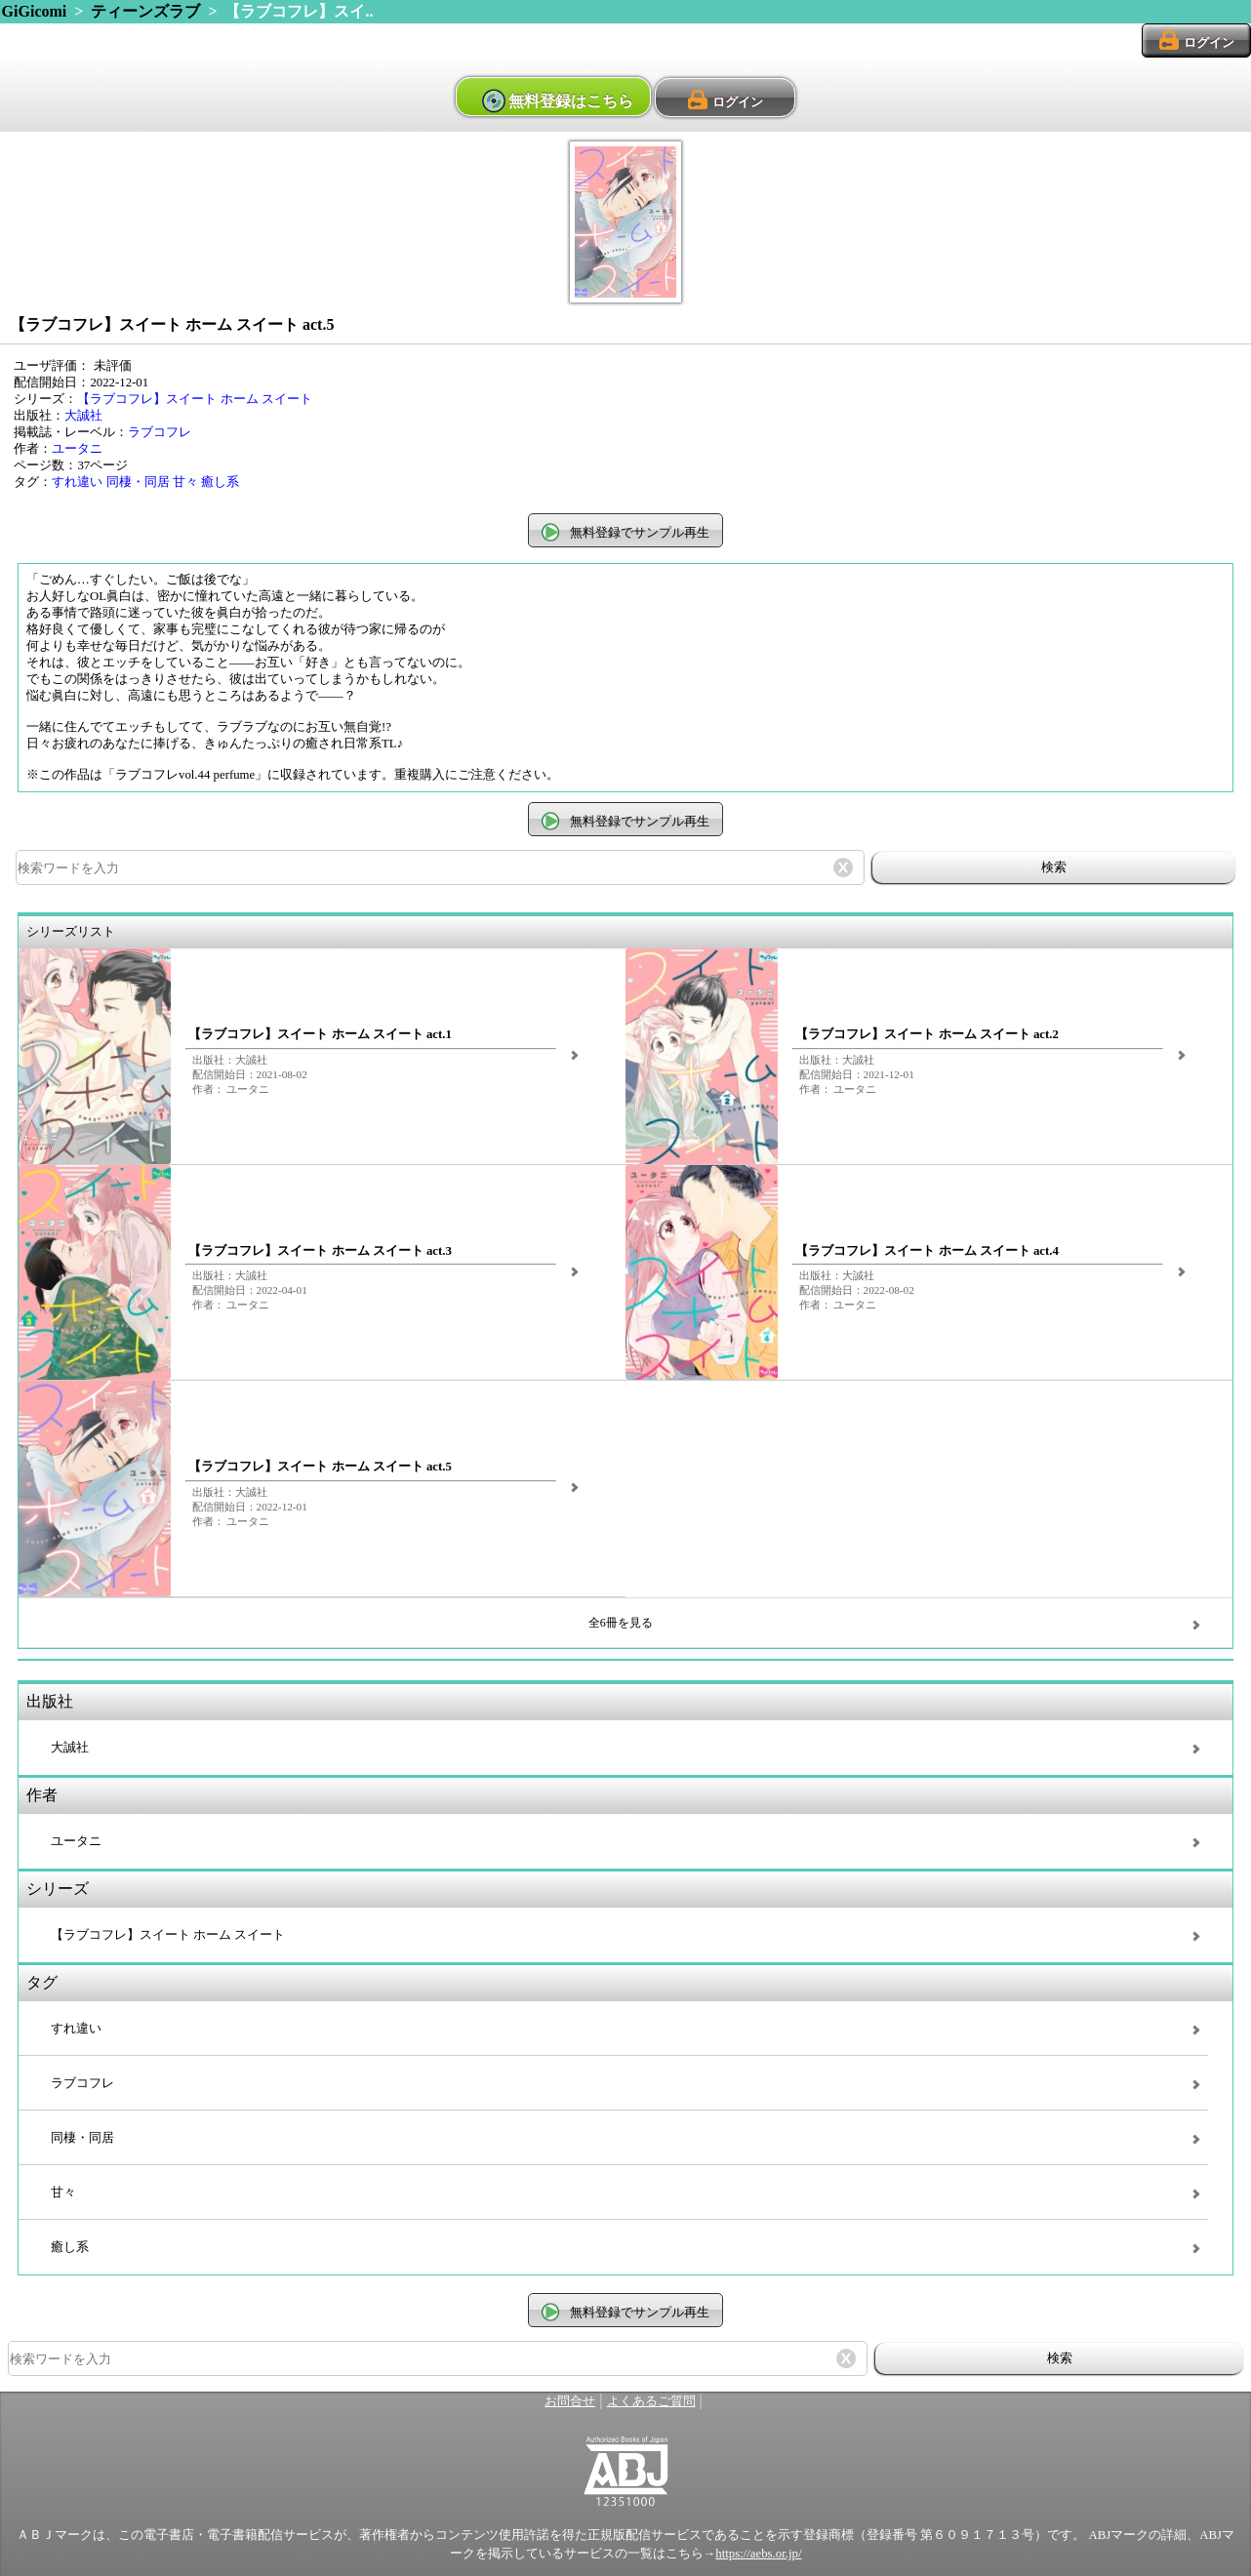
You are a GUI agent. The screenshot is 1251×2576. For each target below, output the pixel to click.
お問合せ (570, 2401)
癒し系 (220, 482)
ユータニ (77, 449)
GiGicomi (34, 11)
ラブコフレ (159, 432)
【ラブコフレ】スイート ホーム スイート (194, 399)
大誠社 (83, 416)
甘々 (185, 482)
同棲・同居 (138, 482)
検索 (1054, 867)
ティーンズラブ (145, 11)
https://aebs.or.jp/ (758, 2553)
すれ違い (77, 482)
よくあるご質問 (651, 2401)
